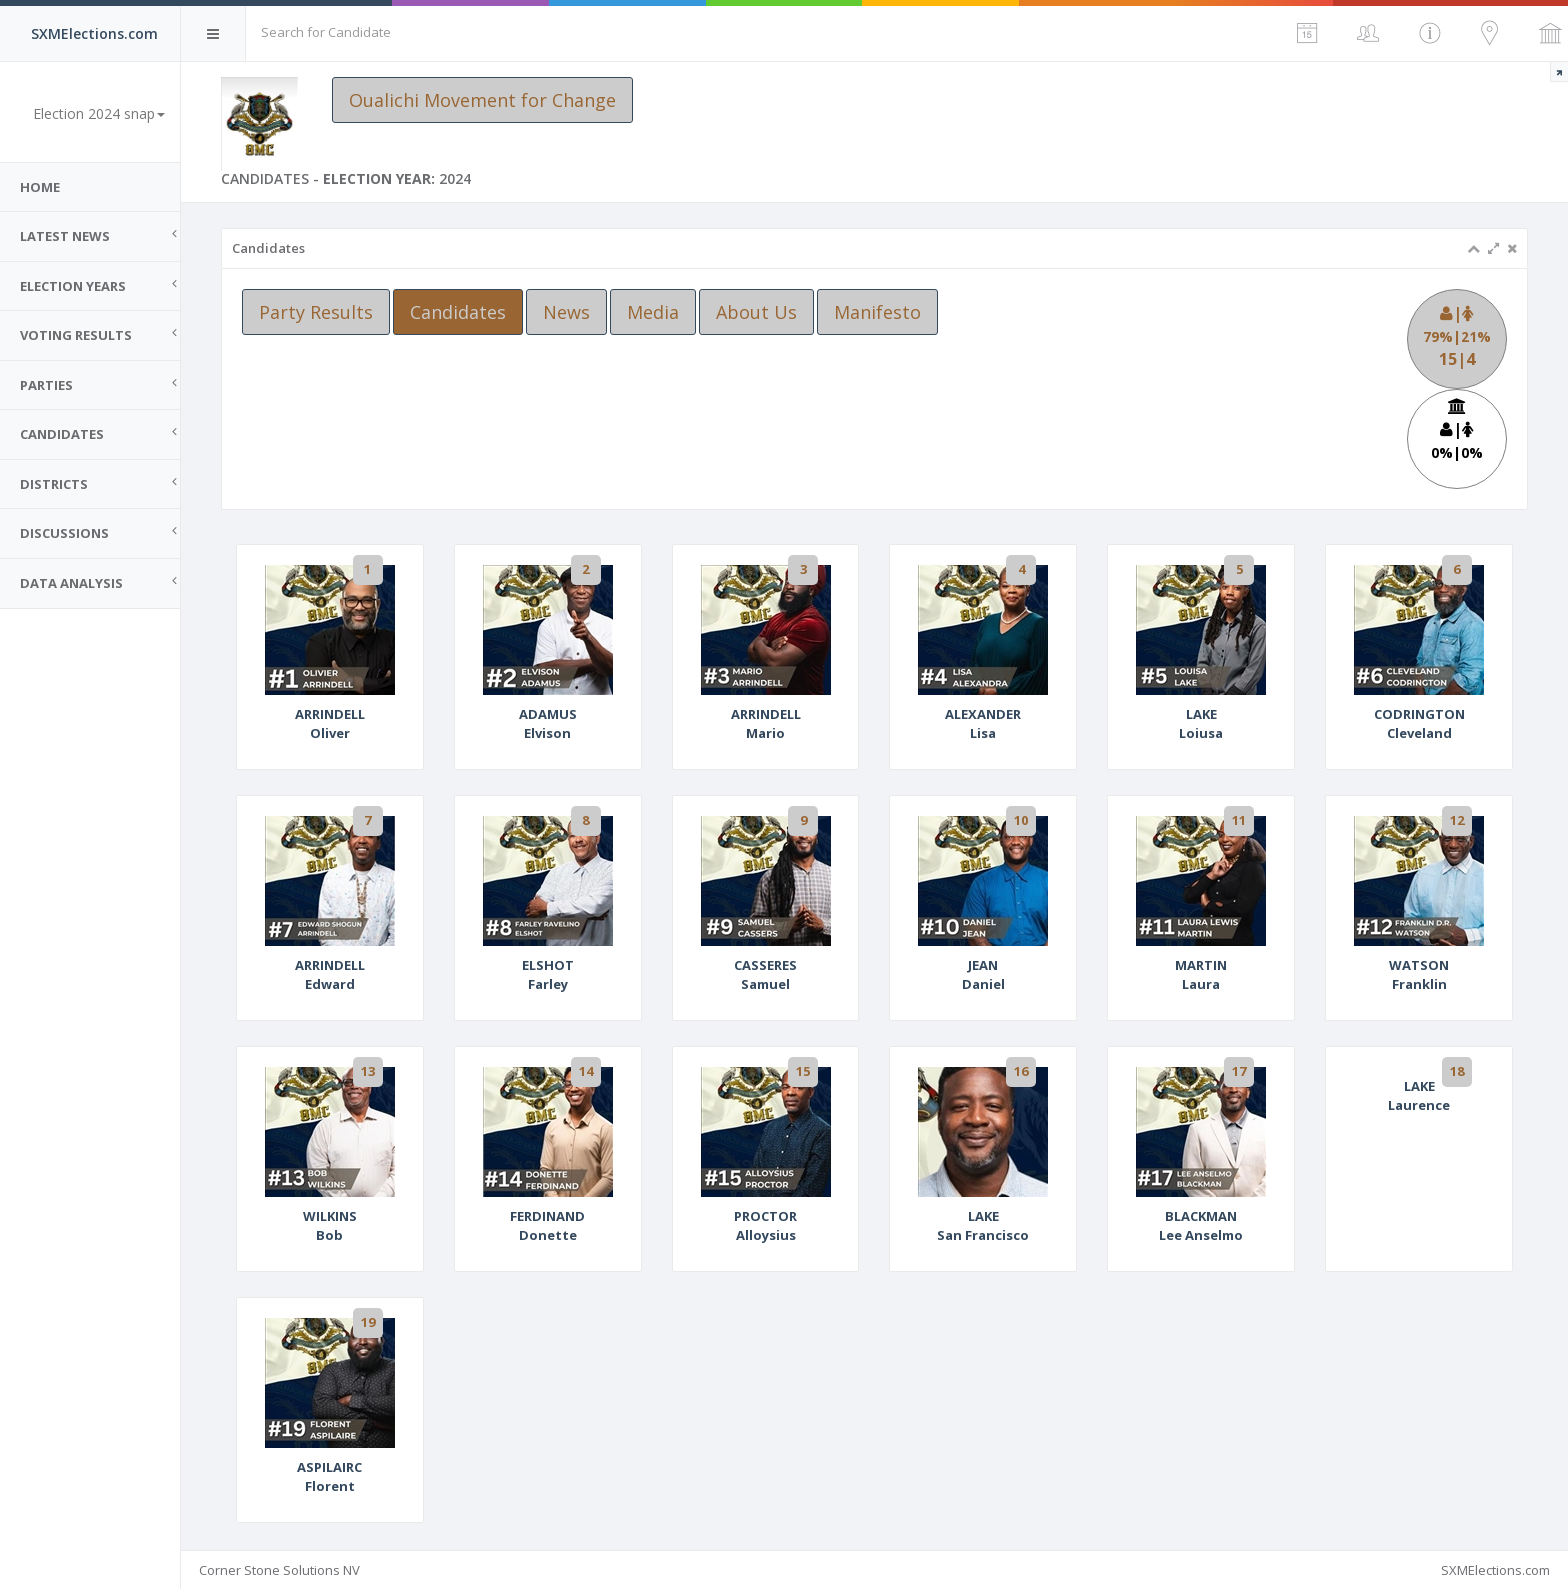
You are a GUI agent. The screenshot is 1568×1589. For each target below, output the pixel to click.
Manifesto (877, 311)
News (566, 311)
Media (653, 311)
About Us (756, 311)
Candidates (458, 311)
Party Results (316, 311)
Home (40, 187)
